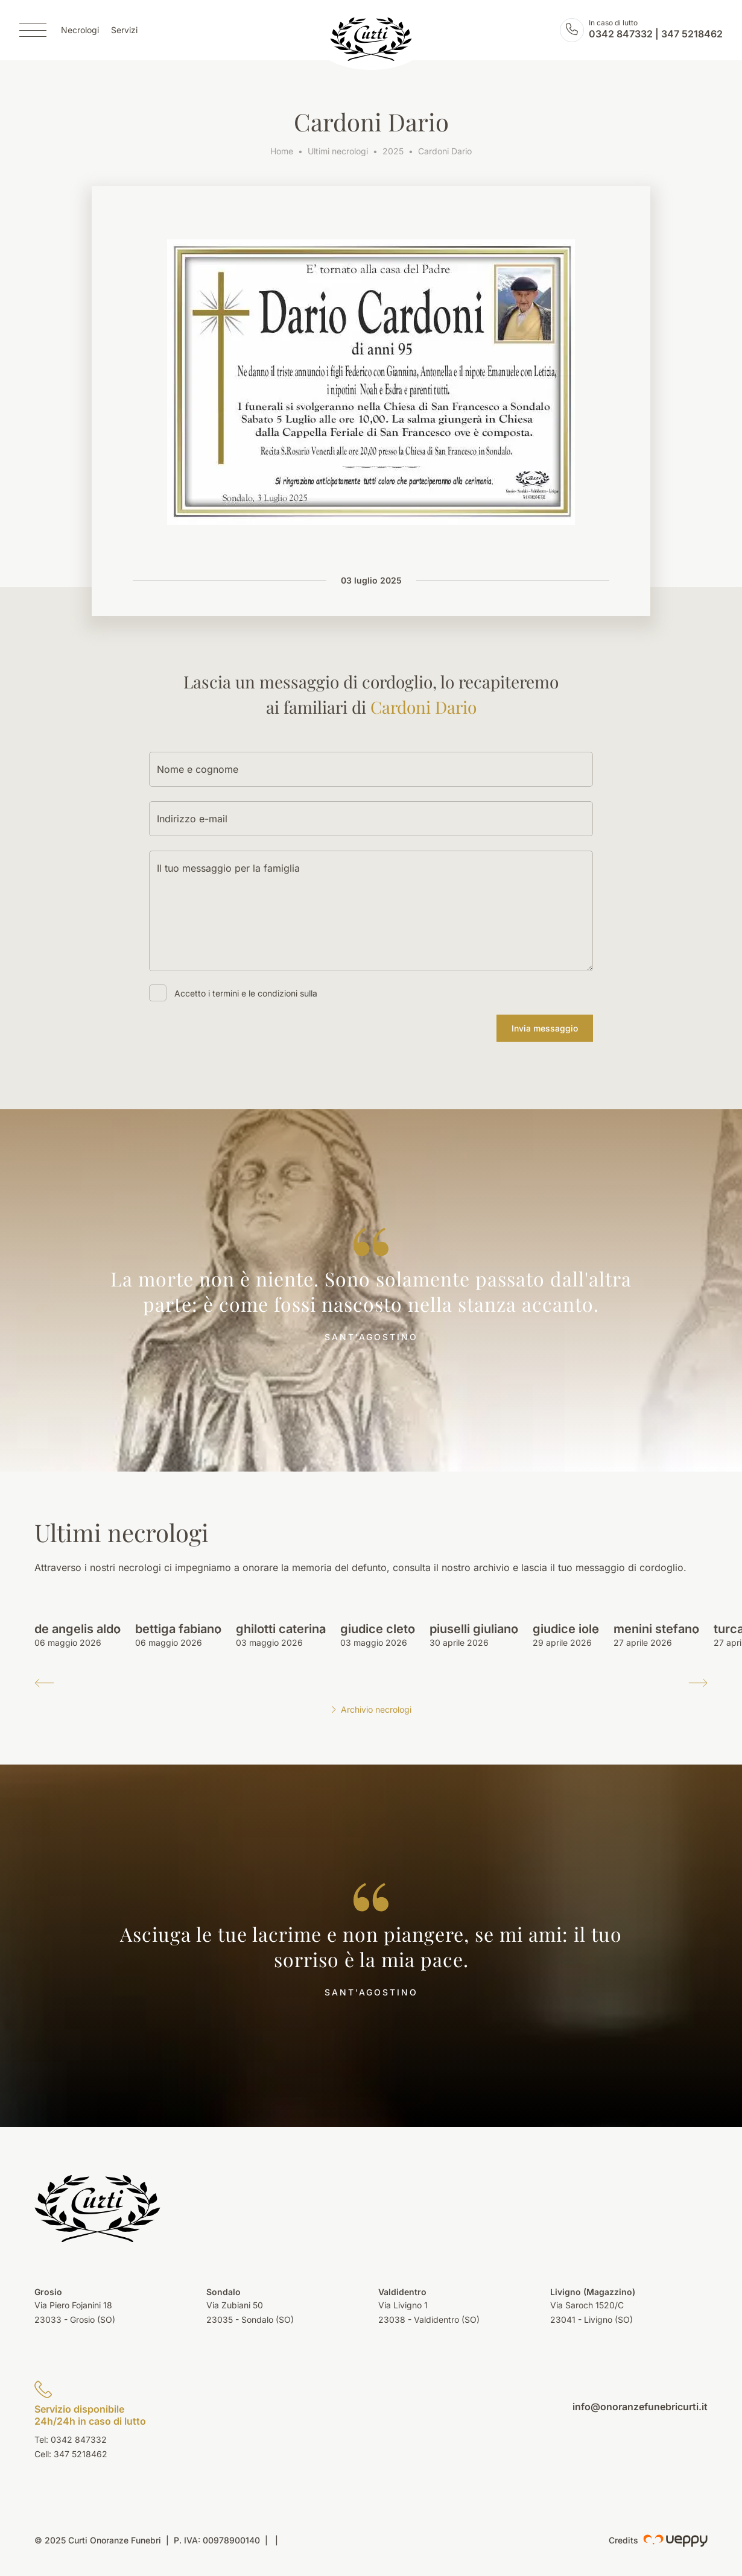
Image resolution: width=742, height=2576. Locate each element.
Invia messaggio (545, 1028)
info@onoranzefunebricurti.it (640, 2407)
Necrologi (80, 30)
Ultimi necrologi (338, 151)
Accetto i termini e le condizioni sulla (245, 993)
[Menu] (32, 30)
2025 (393, 151)
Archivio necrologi (371, 1709)
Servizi (124, 30)
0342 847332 (621, 34)
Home (281, 151)
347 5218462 (692, 34)
